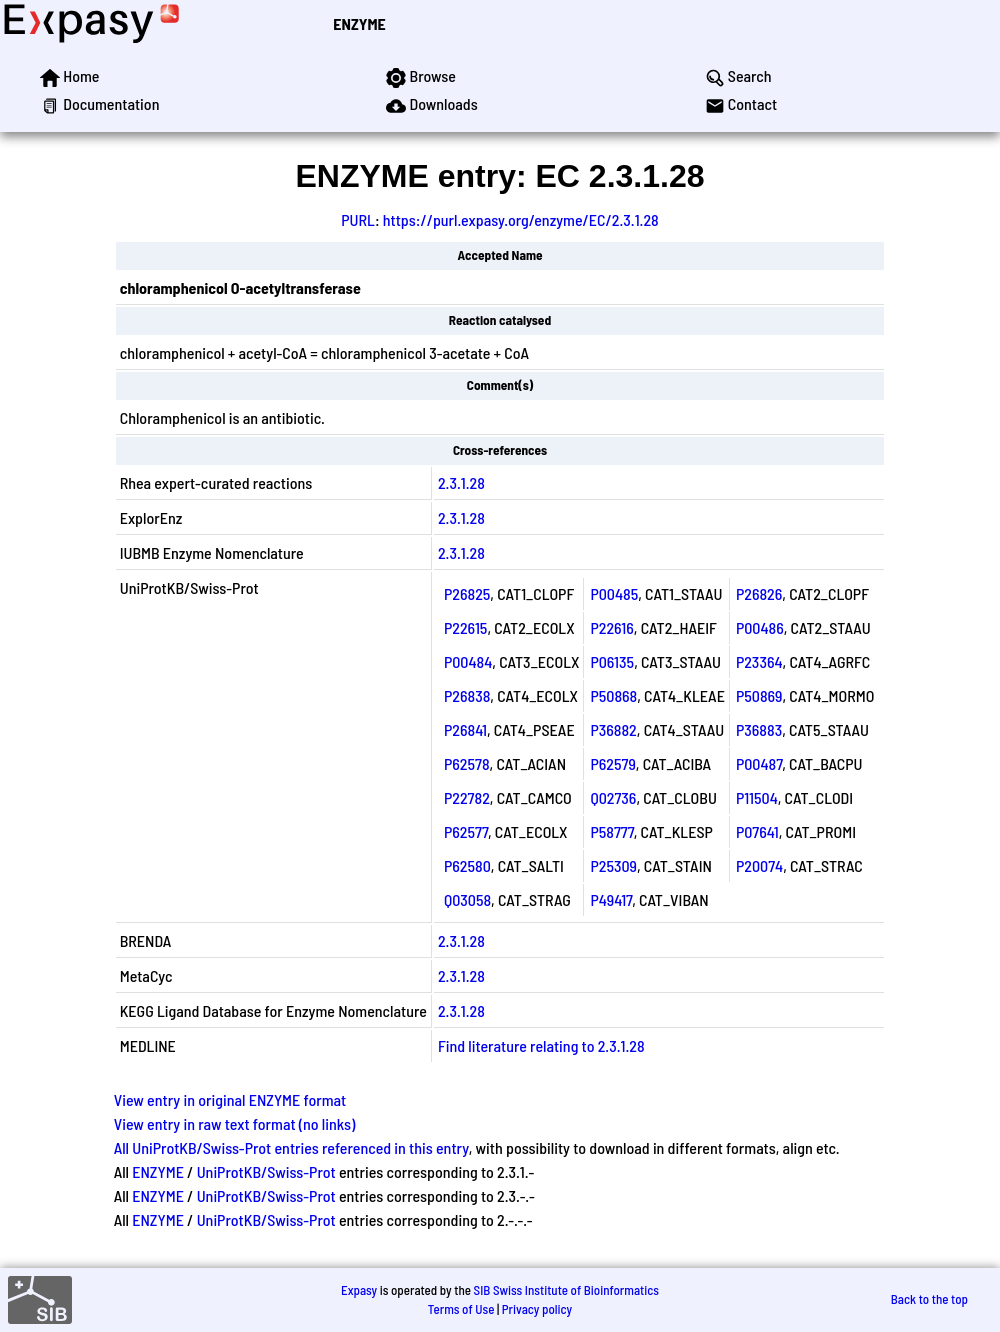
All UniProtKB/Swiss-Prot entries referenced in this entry (291, 1147)
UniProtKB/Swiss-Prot (266, 1171)
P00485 (614, 593)
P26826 (759, 593)
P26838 (467, 695)
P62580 (467, 865)
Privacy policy (537, 1309)
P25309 (613, 865)
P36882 (613, 729)
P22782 (467, 797)
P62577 (466, 831)
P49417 (611, 899)
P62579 (612, 763)
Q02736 (613, 797)
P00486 (760, 627)
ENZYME (359, 23)
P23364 (759, 661)
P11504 (757, 797)
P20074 (759, 865)
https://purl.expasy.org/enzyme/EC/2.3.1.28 (521, 219)
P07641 (757, 831)
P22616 (611, 627)
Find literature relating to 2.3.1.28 (541, 1045)
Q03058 (467, 899)
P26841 (465, 729)
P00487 (759, 763)
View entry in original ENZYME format (230, 1099)
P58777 (611, 831)
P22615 (465, 627)
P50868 (613, 695)
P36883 (759, 729)
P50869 (759, 695)
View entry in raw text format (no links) (235, 1123)
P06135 (612, 661)
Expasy (359, 1290)
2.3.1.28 (461, 482)
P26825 (467, 593)
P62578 (467, 763)
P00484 (468, 661)
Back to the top (929, 1299)
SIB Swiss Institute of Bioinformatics (566, 1290)
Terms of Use (461, 1309)
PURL (358, 219)
